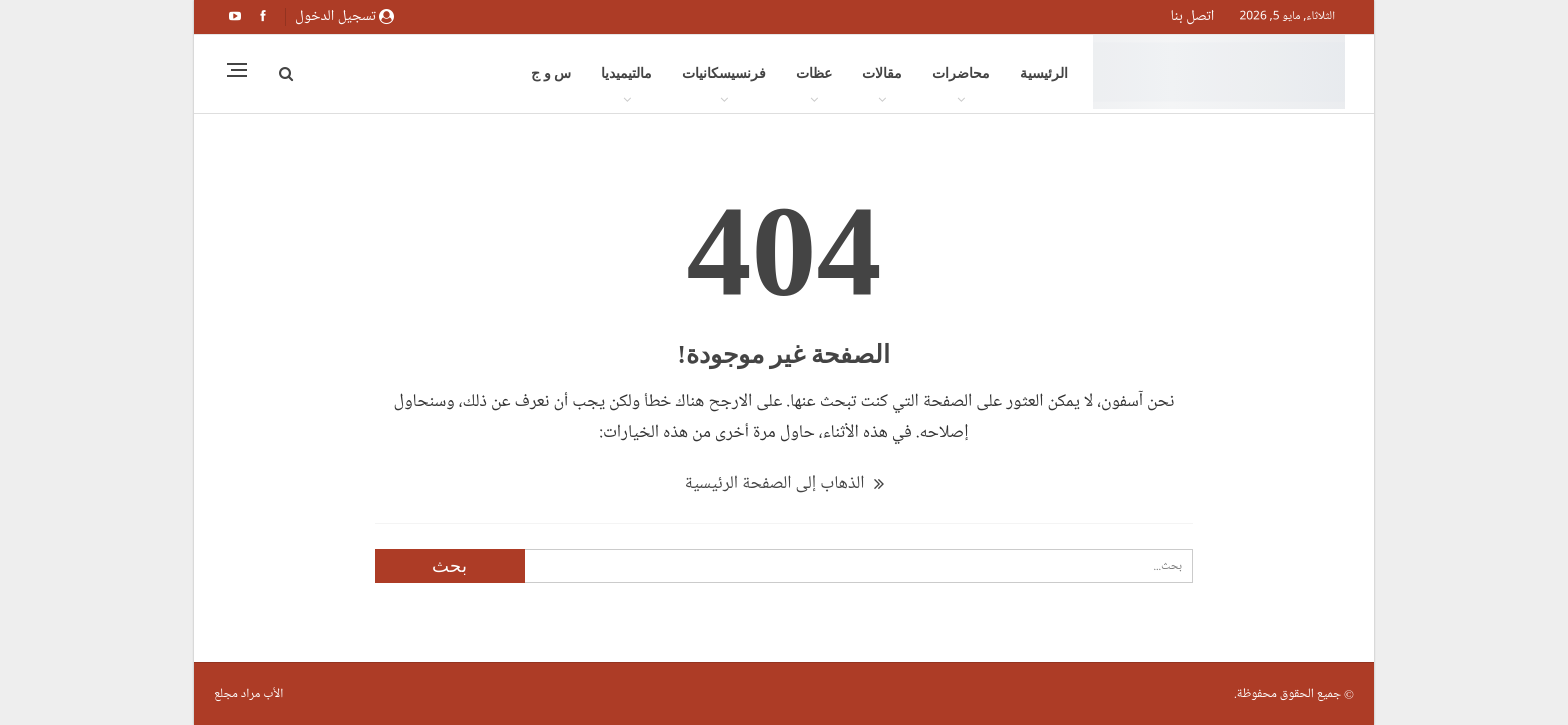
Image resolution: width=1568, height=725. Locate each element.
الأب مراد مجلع (248, 694)
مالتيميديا (626, 73)
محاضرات (961, 73)
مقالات (882, 73)
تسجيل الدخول (344, 16)
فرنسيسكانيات (724, 73)
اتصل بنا (1193, 16)
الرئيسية (1044, 73)
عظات (814, 73)
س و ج (551, 73)
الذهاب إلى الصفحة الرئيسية (783, 483)
